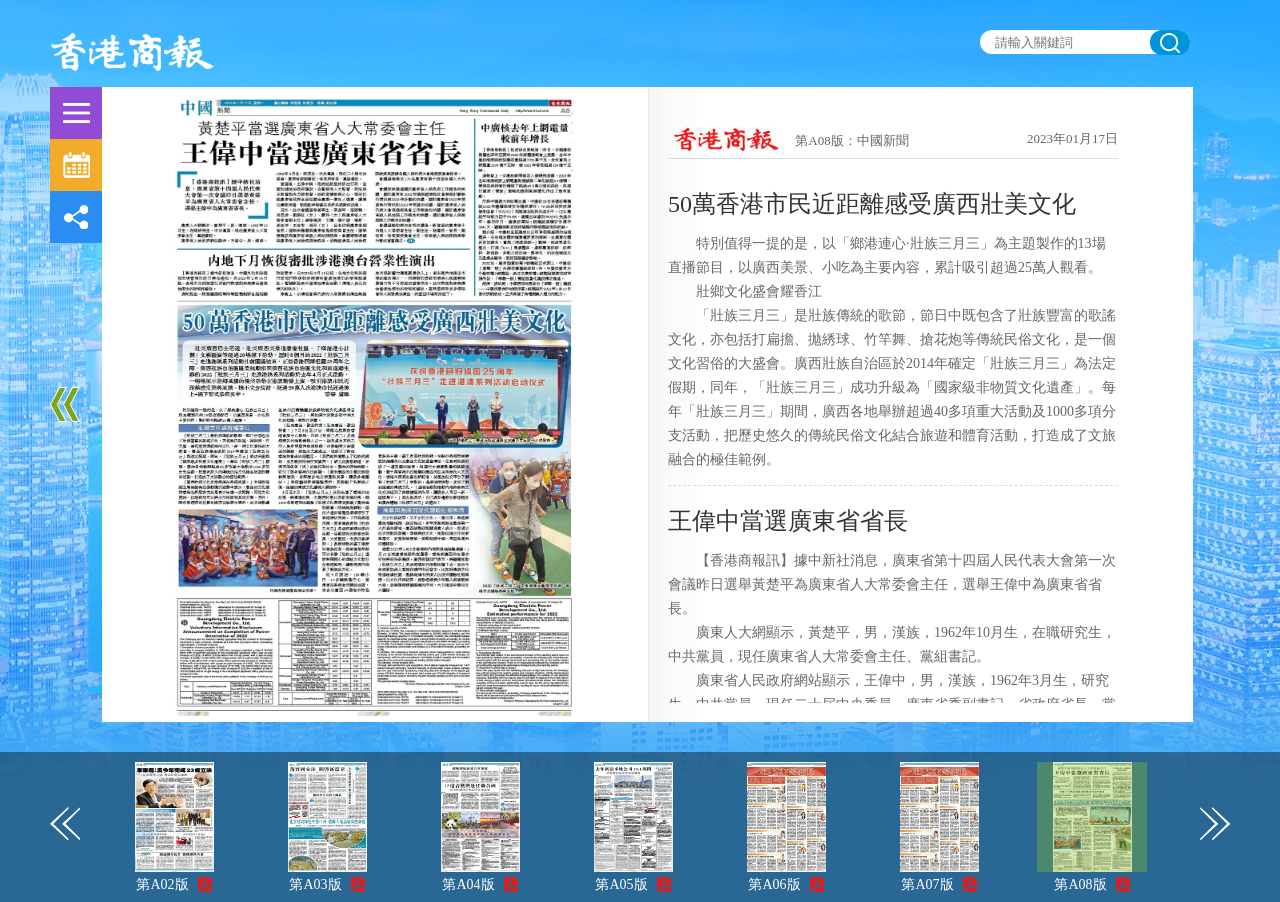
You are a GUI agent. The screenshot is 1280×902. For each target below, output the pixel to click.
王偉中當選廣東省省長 (788, 521)
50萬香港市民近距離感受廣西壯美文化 (872, 204)
